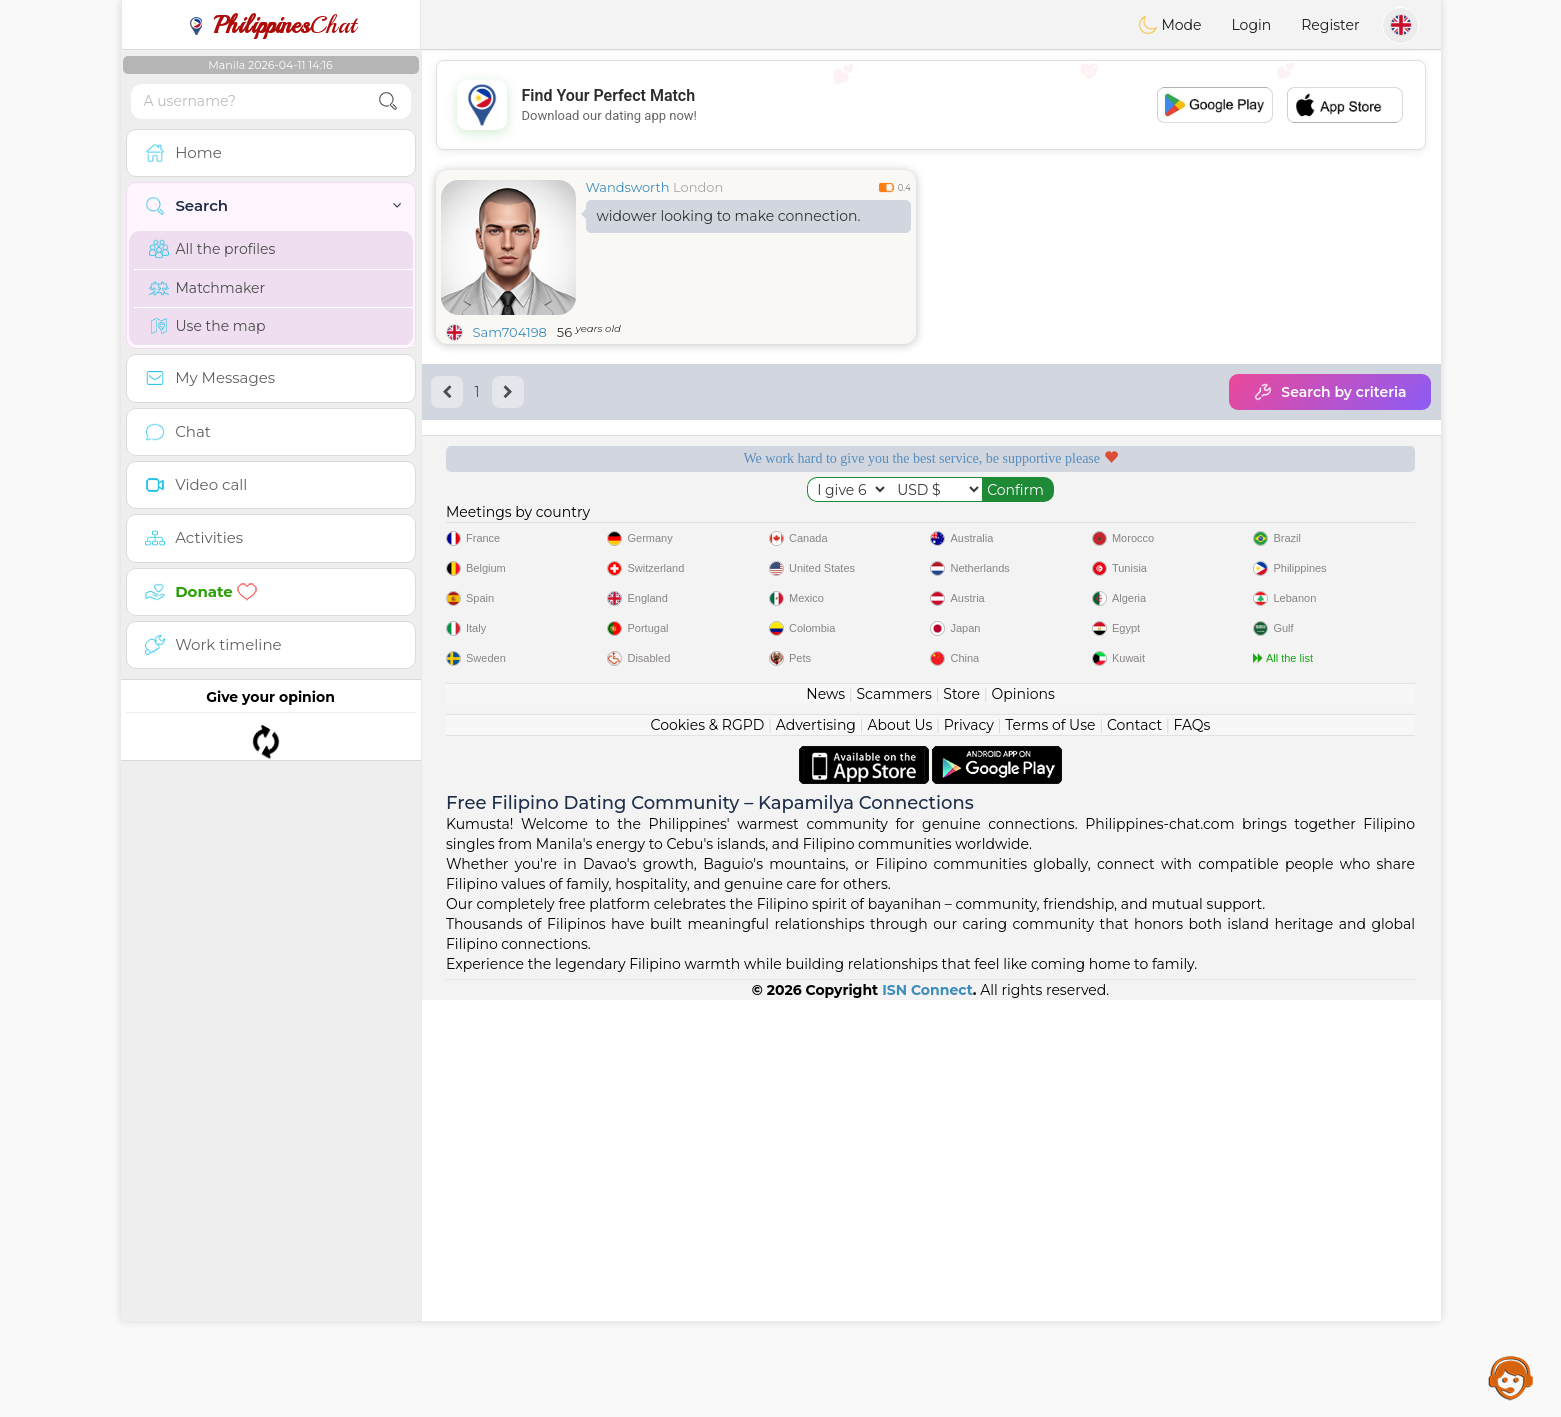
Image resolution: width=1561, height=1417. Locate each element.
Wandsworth (628, 187)
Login (1251, 25)
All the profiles (212, 249)
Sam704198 (510, 332)
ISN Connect (927, 1407)
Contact (1134, 1142)
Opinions (1022, 1111)
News (825, 1111)
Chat (271, 25)
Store (961, 1111)
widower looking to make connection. (729, 216)
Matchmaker (207, 288)
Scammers (893, 1111)
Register (1330, 25)
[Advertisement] (931, 105)
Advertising (816, 1142)
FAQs (1192, 1142)
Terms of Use (1050, 1142)
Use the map (207, 326)
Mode (1170, 25)
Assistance (1511, 1377)
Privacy (969, 1142)
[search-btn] (388, 101)
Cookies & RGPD (708, 1142)
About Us (899, 1142)
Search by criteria (1329, 392)
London (698, 187)
